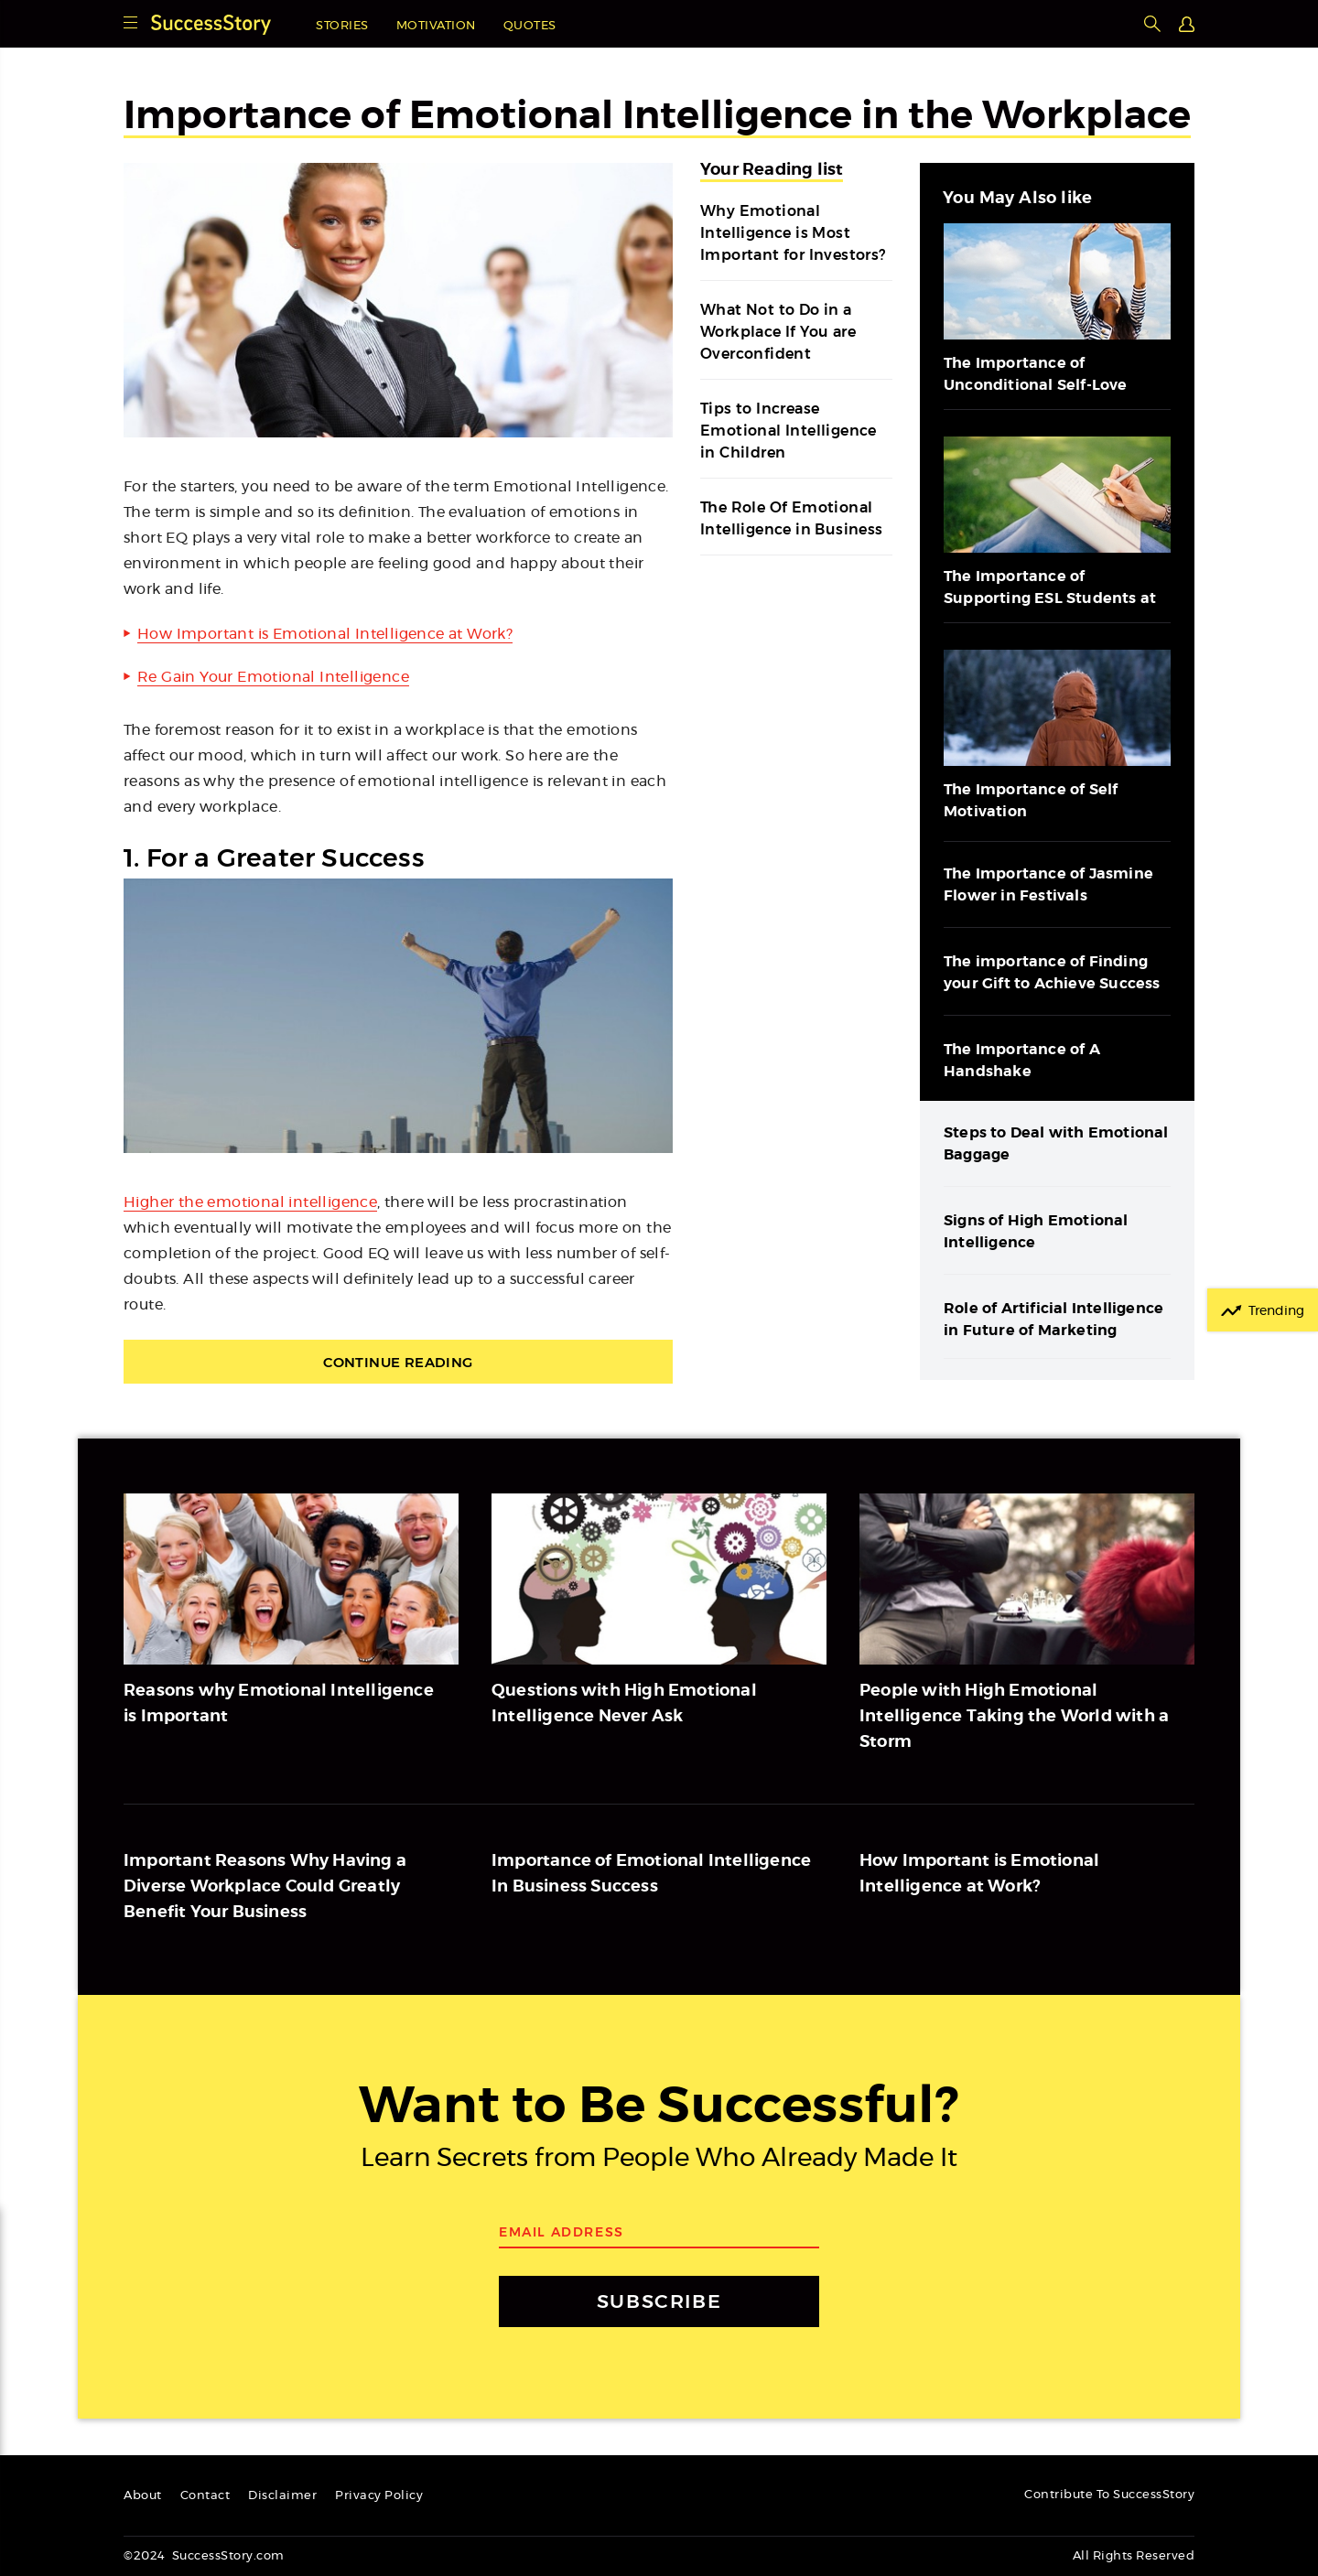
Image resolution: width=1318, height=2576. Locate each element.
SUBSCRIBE (659, 2301)
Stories (342, 26)
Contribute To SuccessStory (1109, 2495)
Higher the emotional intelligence (250, 1202)
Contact (205, 2496)
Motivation (436, 26)
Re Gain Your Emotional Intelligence (273, 677)
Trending (1276, 1311)
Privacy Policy (379, 2496)
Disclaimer (282, 2496)
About (143, 2496)
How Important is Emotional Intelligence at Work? (325, 634)
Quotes (529, 26)
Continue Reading (397, 1362)
